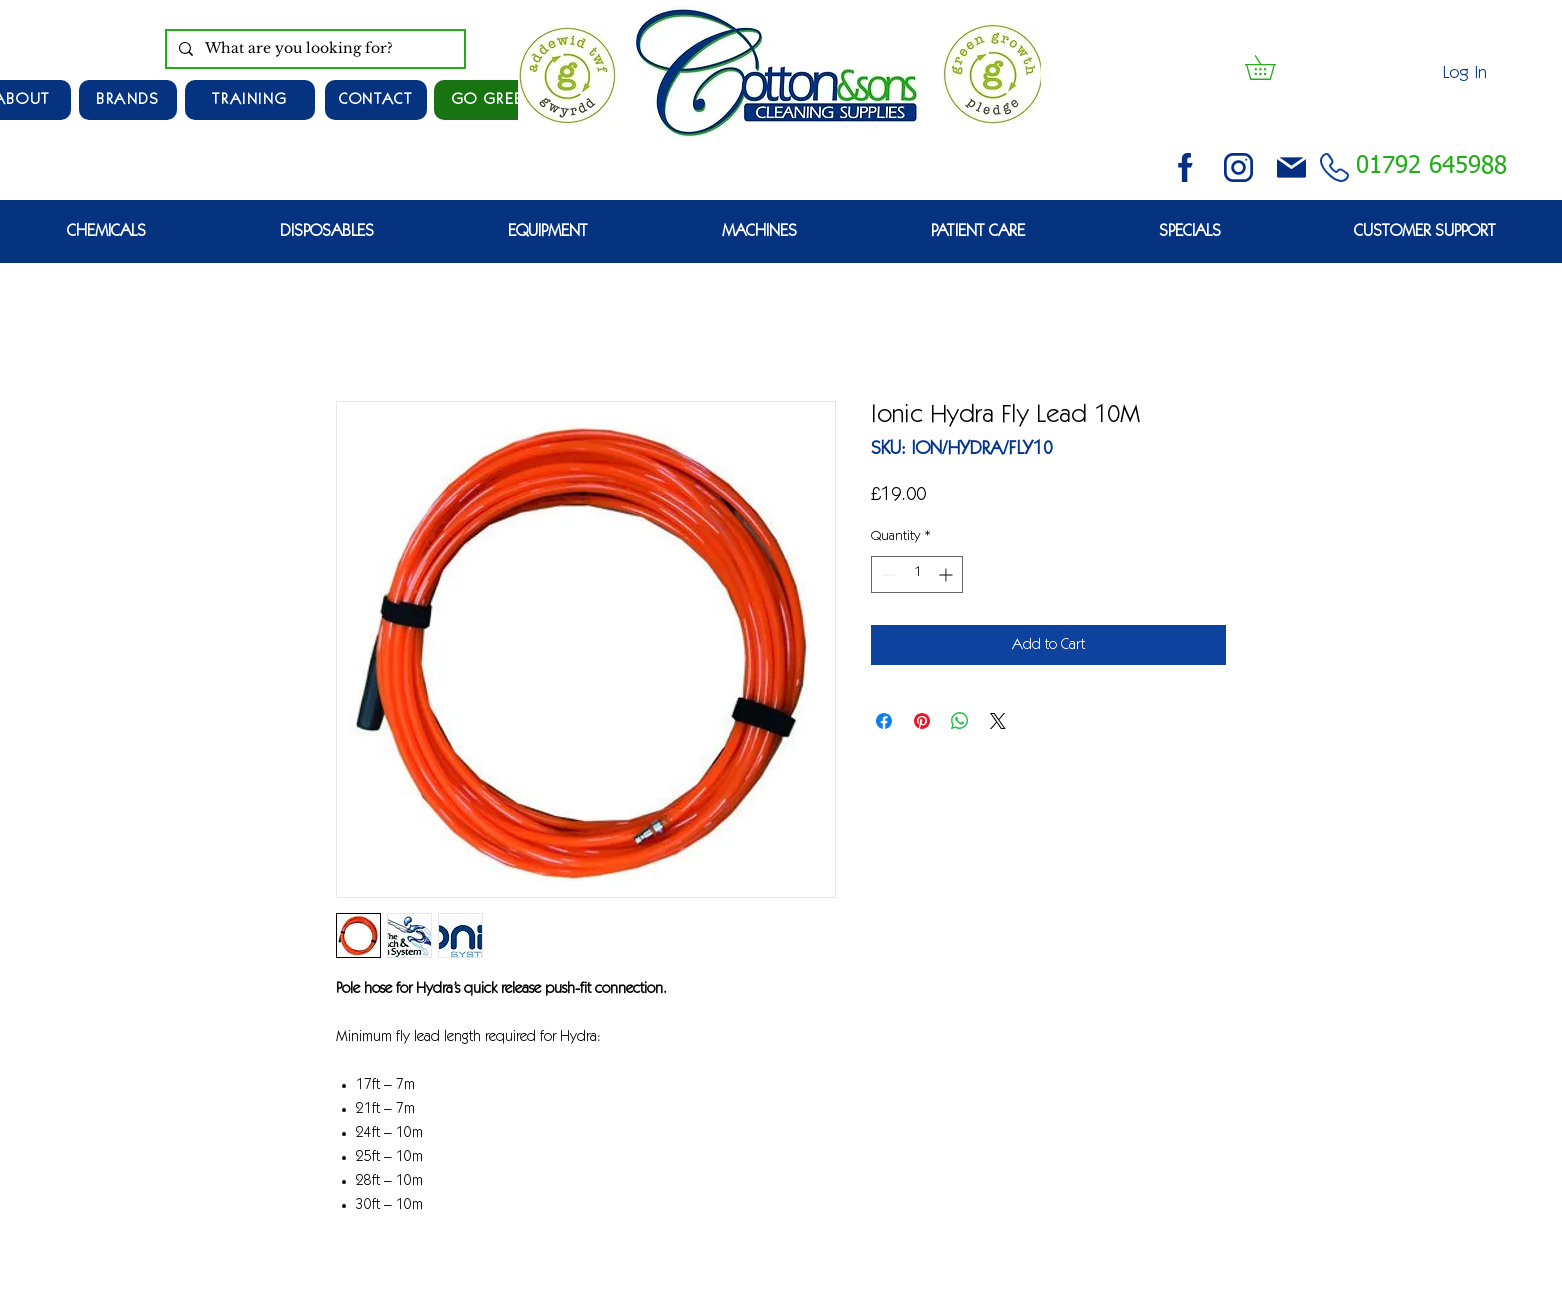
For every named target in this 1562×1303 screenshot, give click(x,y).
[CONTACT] (376, 100)
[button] (1272, 67)
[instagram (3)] (1238, 167)
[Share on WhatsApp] (960, 721)
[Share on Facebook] (884, 721)
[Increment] (947, 574)
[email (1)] (1291, 167)
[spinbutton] (917, 574)
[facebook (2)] (1185, 167)
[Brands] (128, 100)
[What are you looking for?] (313, 49)
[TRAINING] (250, 100)
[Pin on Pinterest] (922, 721)
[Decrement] (886, 574)
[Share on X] (998, 721)
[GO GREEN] (494, 100)
